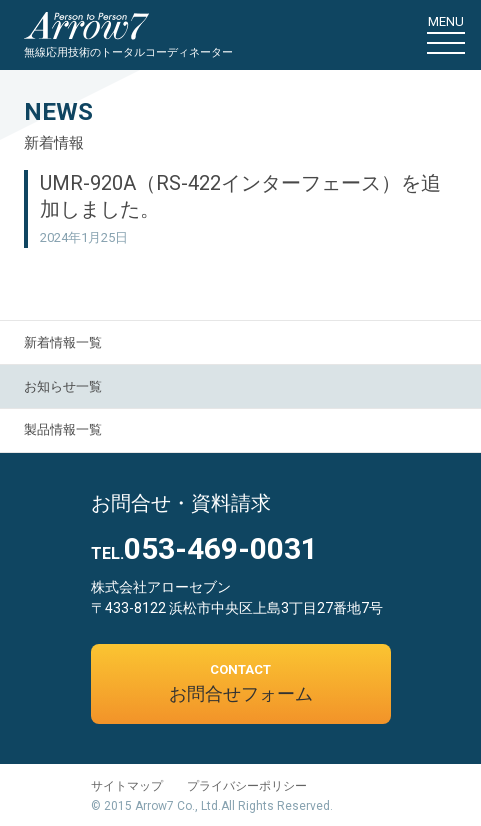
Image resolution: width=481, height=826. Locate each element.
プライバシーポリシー (247, 786)
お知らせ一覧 (63, 386)
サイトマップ (127, 786)
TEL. (204, 553)
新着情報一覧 (63, 342)
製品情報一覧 (63, 429)
